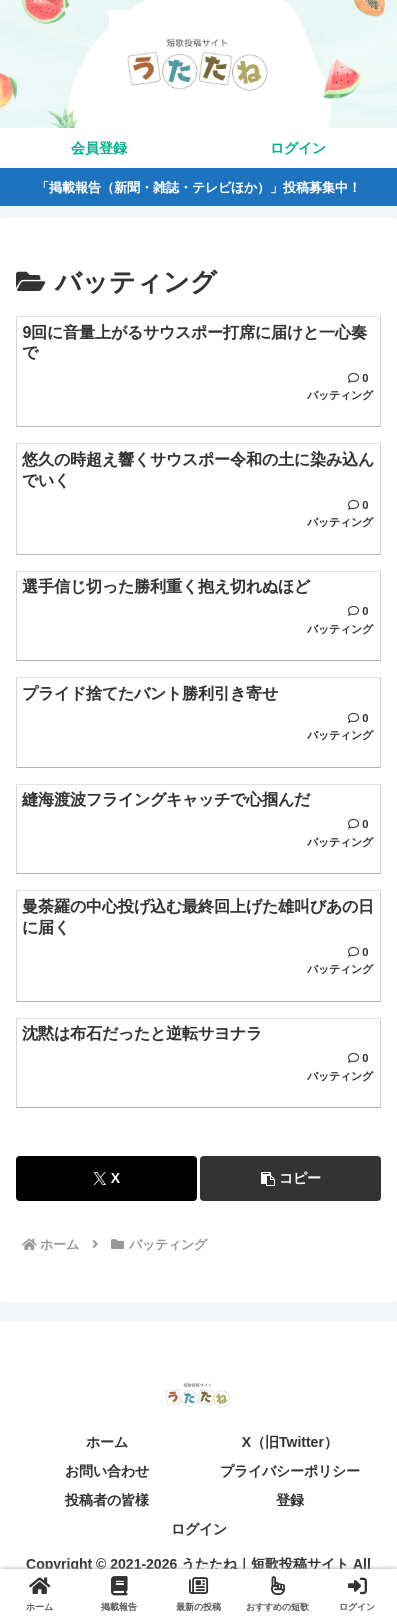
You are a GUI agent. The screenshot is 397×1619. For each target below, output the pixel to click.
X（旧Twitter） (290, 1442)
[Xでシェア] (106, 1178)
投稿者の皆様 (107, 1500)
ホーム (107, 1442)
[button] (290, 1178)
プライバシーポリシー (290, 1471)
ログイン (199, 1529)
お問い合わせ (107, 1471)
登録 (290, 1500)
